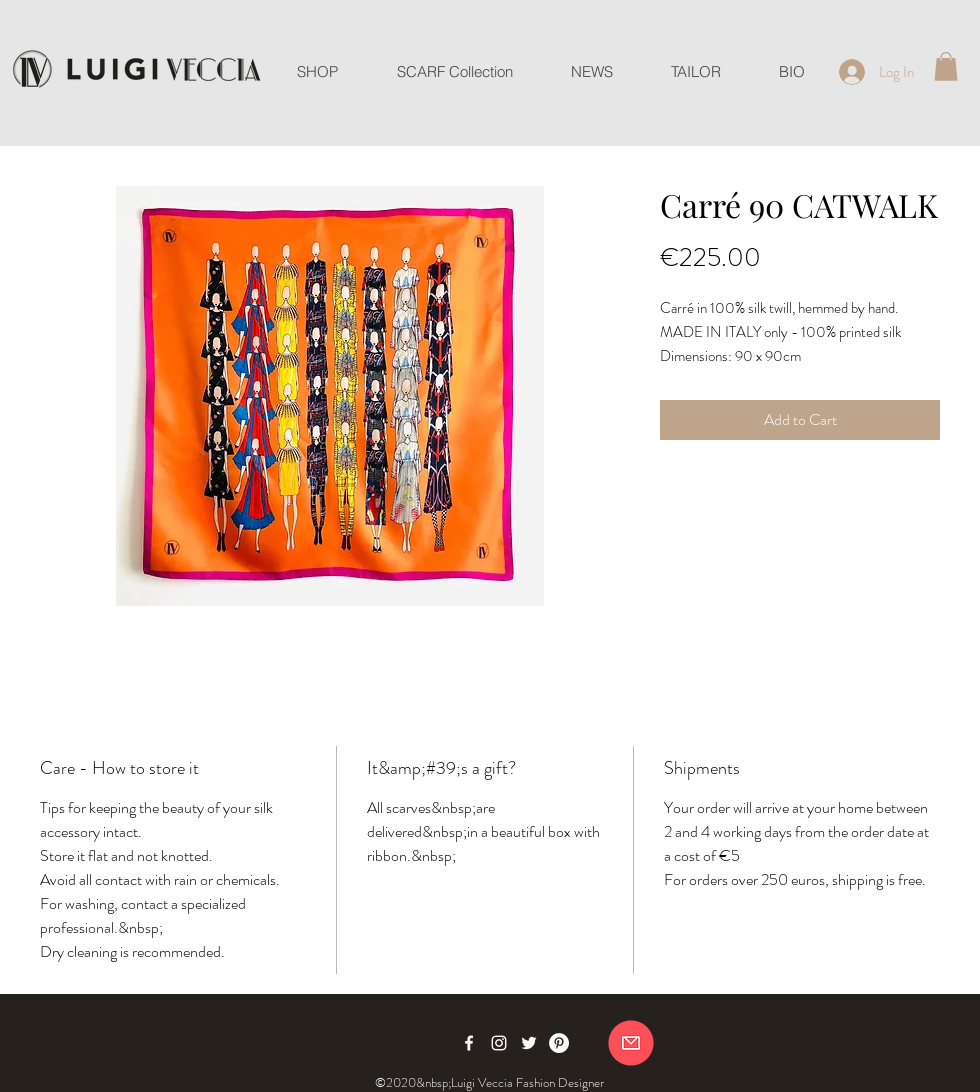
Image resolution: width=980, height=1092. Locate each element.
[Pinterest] (559, 1043)
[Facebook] (469, 1043)
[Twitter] (529, 1043)
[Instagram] (499, 1043)
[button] (946, 66)
